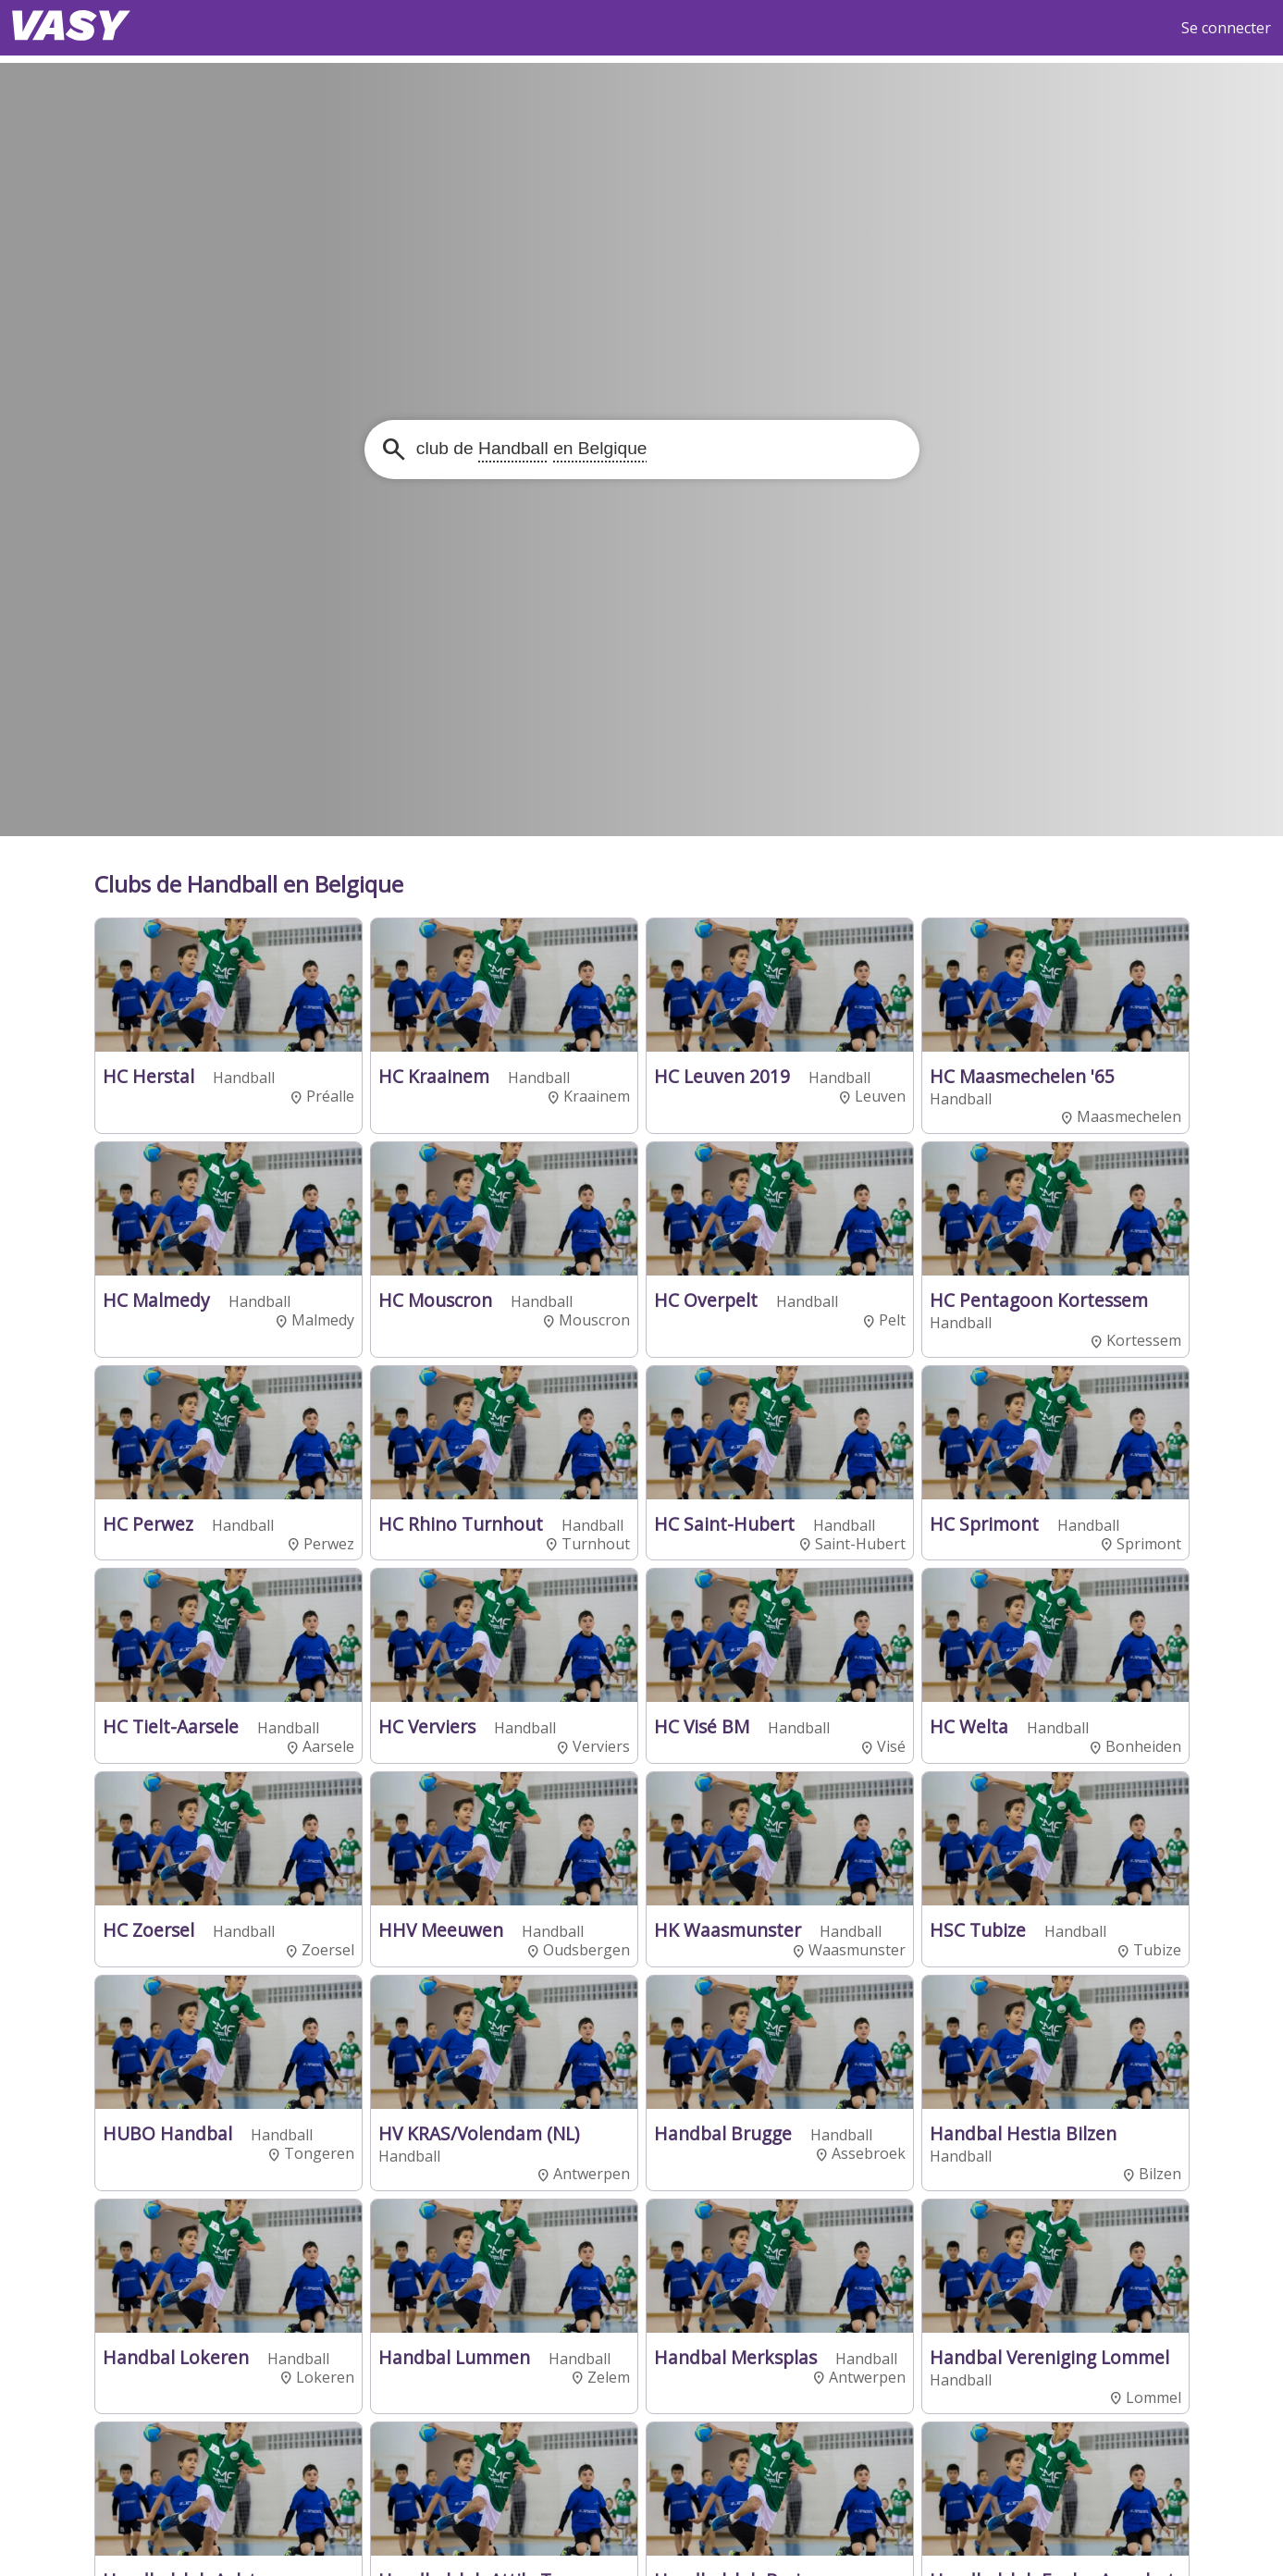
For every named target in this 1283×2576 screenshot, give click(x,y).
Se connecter (1226, 28)
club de (530, 448)
